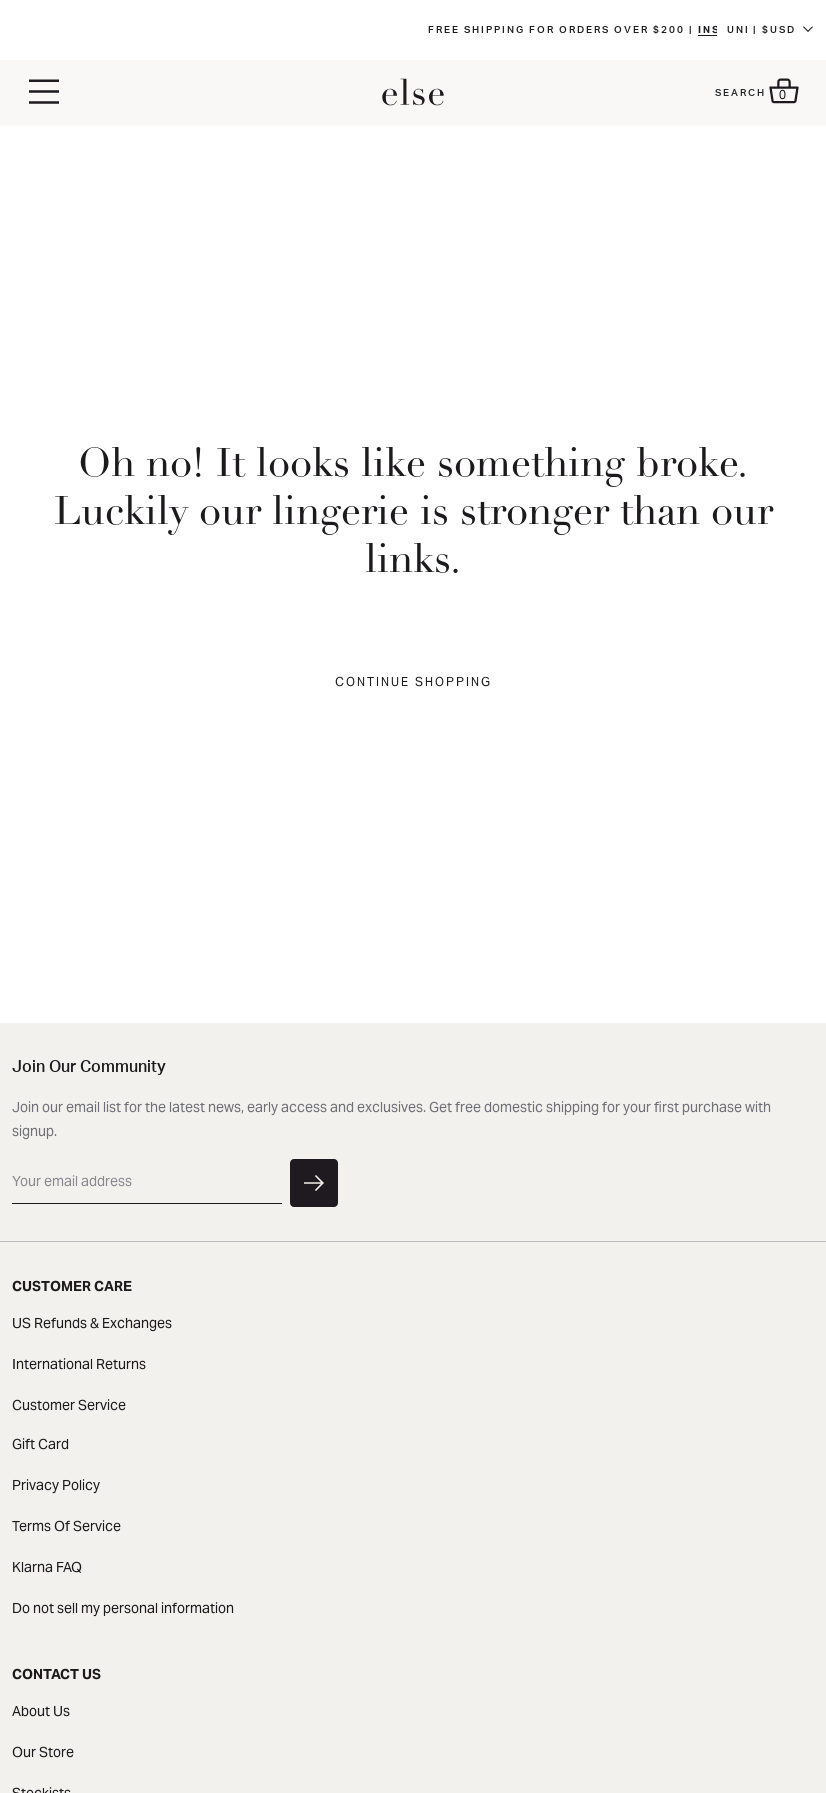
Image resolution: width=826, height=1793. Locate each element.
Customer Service (69, 1405)
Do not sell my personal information (123, 1608)
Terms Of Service (66, 1526)
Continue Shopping (413, 681)
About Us (41, 1711)
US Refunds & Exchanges (92, 1323)
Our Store (43, 1752)
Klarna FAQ (47, 1567)
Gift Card (40, 1444)
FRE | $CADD (767, 38)
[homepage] (413, 93)
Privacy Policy (56, 1485)
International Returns (79, 1364)
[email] (147, 1181)
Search (740, 93)
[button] (44, 93)
